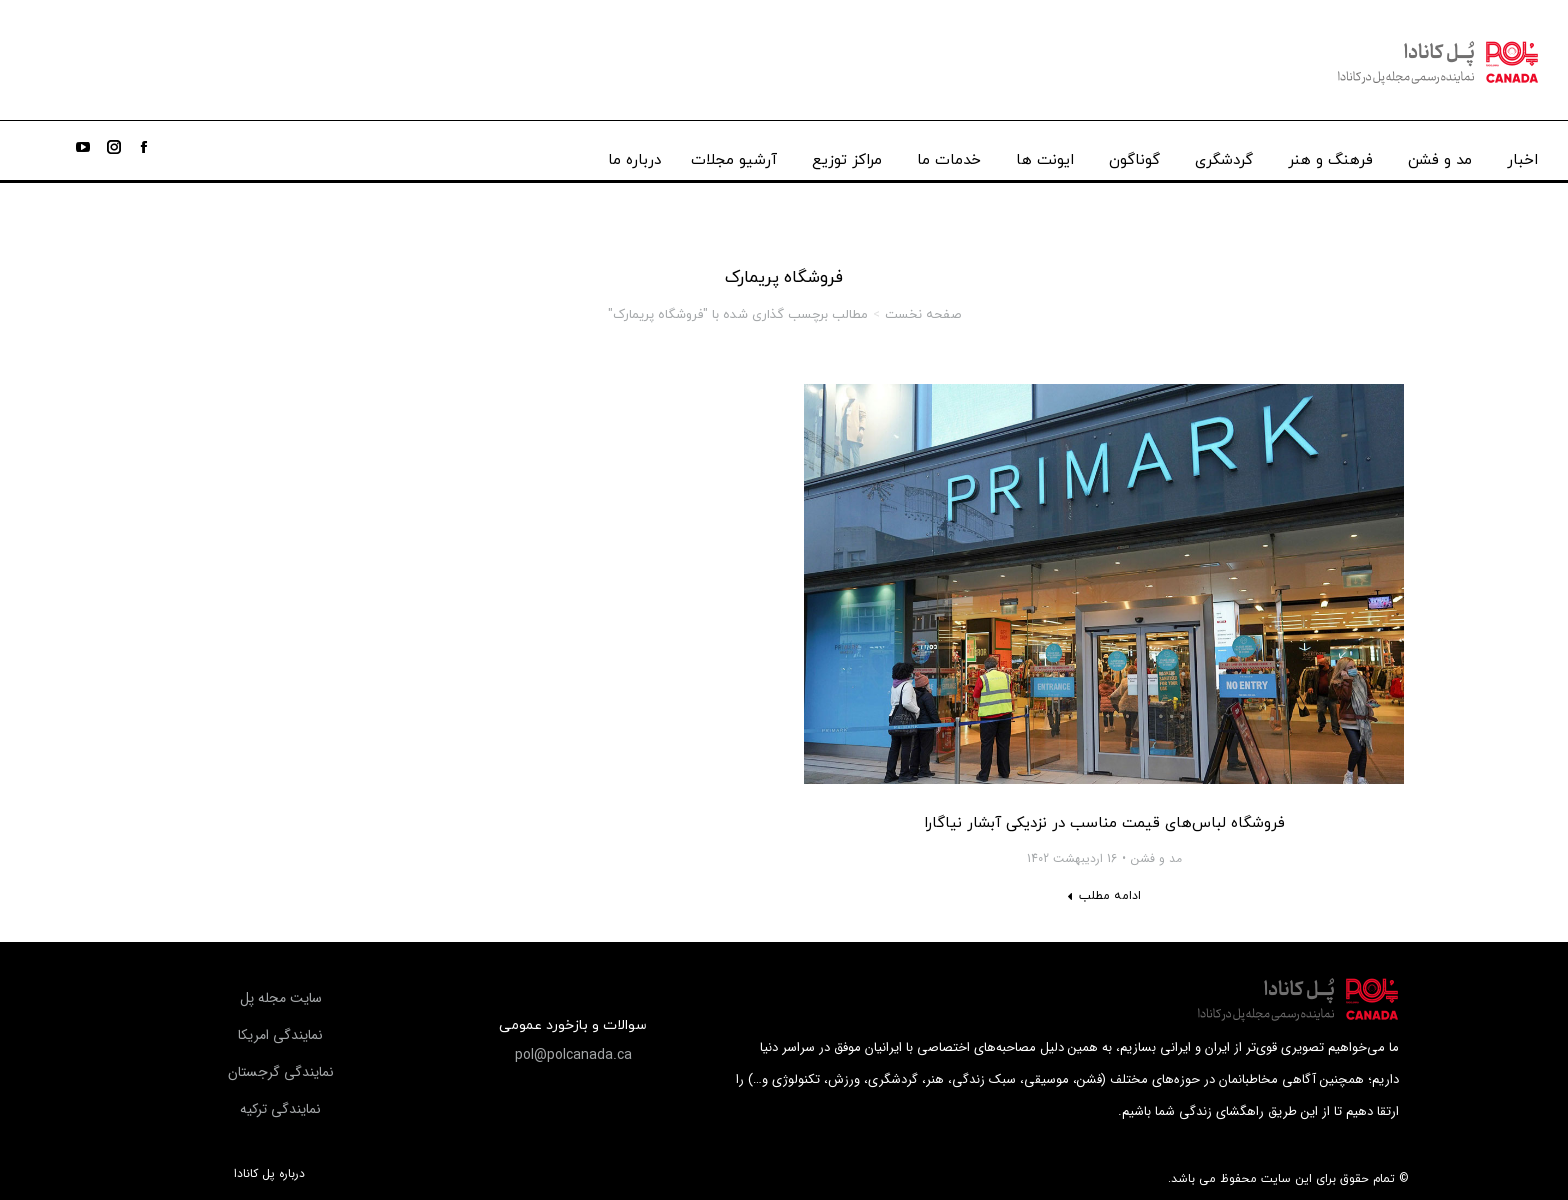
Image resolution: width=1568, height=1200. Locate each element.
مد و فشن (1156, 859)
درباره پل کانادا (269, 1174)
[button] (573, 1055)
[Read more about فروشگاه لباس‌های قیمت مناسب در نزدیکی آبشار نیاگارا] (1104, 896)
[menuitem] (1522, 155)
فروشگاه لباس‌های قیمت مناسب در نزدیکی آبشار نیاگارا (1104, 823)
